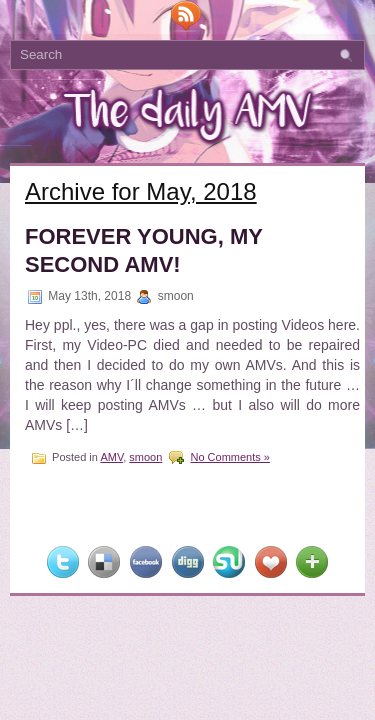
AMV (111, 457)
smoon (145, 457)
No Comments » (229, 457)
